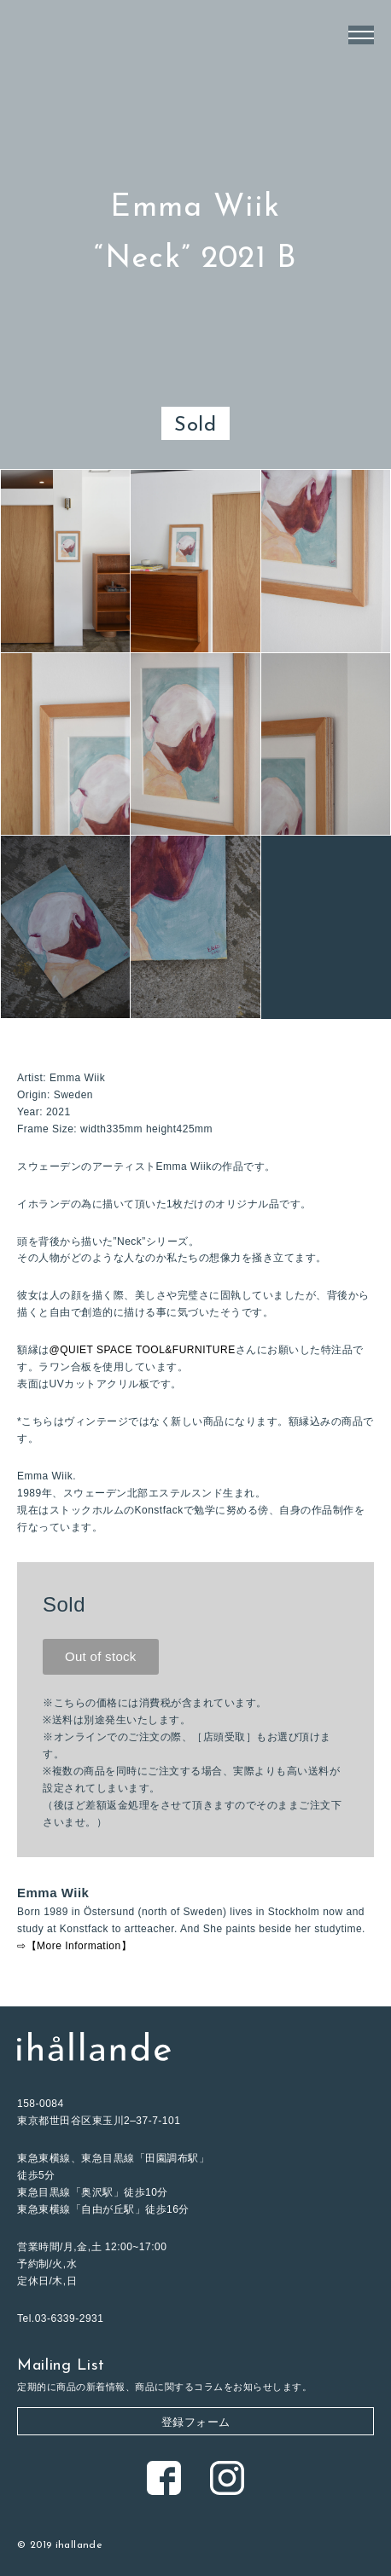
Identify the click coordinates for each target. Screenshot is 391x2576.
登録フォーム (196, 2422)
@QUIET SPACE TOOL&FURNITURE (143, 1350)
